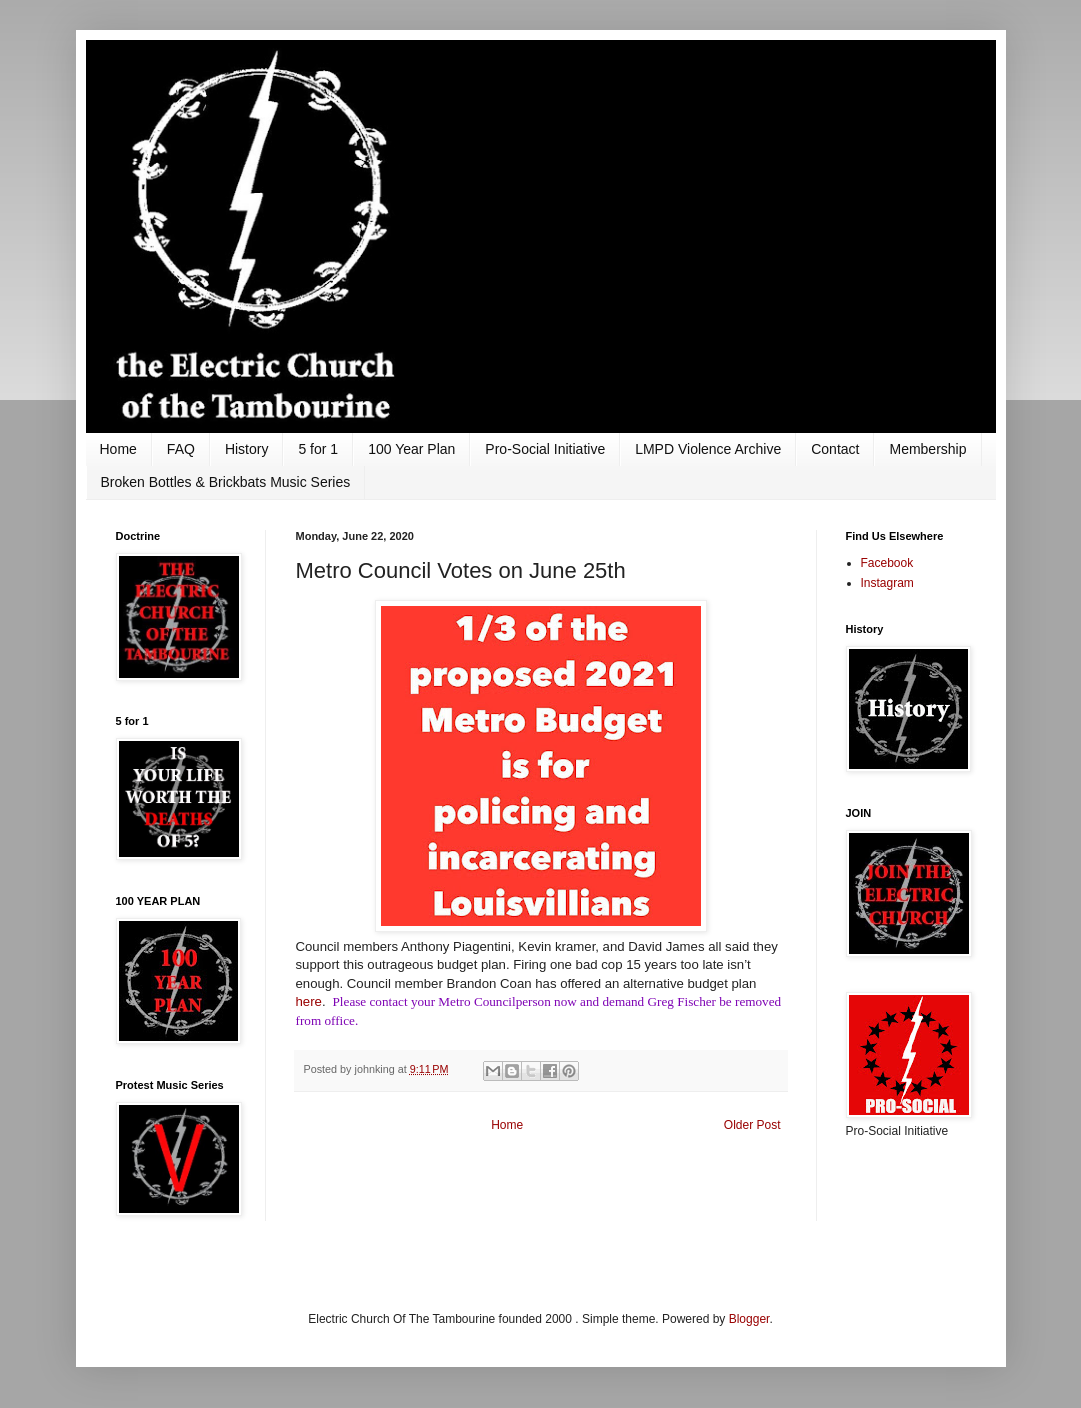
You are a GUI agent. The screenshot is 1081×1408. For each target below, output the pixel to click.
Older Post (752, 1125)
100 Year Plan (411, 449)
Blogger (749, 1319)
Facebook (887, 563)
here (309, 1001)
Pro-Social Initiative (545, 449)
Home (118, 449)
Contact (835, 449)
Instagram (887, 583)
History (247, 449)
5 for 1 (318, 449)
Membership (927, 449)
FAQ (181, 449)
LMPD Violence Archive (708, 449)
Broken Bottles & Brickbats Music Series (226, 482)
